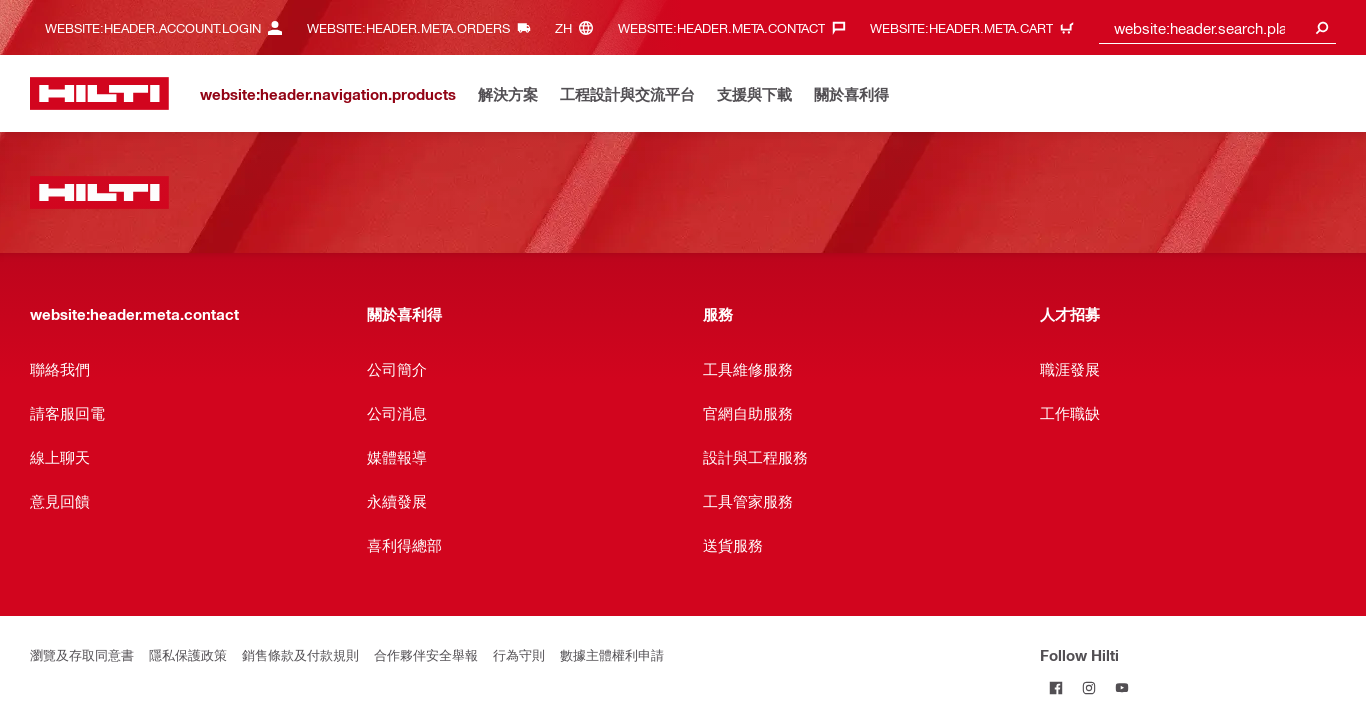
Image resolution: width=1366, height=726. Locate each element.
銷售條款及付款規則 (300, 654)
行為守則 (519, 654)
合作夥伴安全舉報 (426, 654)
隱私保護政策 (188, 654)
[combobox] (1218, 27)
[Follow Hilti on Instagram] (1089, 687)
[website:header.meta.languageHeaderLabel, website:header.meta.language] (579, 27)
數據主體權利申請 (612, 654)
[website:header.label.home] (99, 93)
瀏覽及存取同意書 (82, 654)
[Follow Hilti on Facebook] (1056, 687)
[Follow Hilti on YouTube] (1122, 687)
